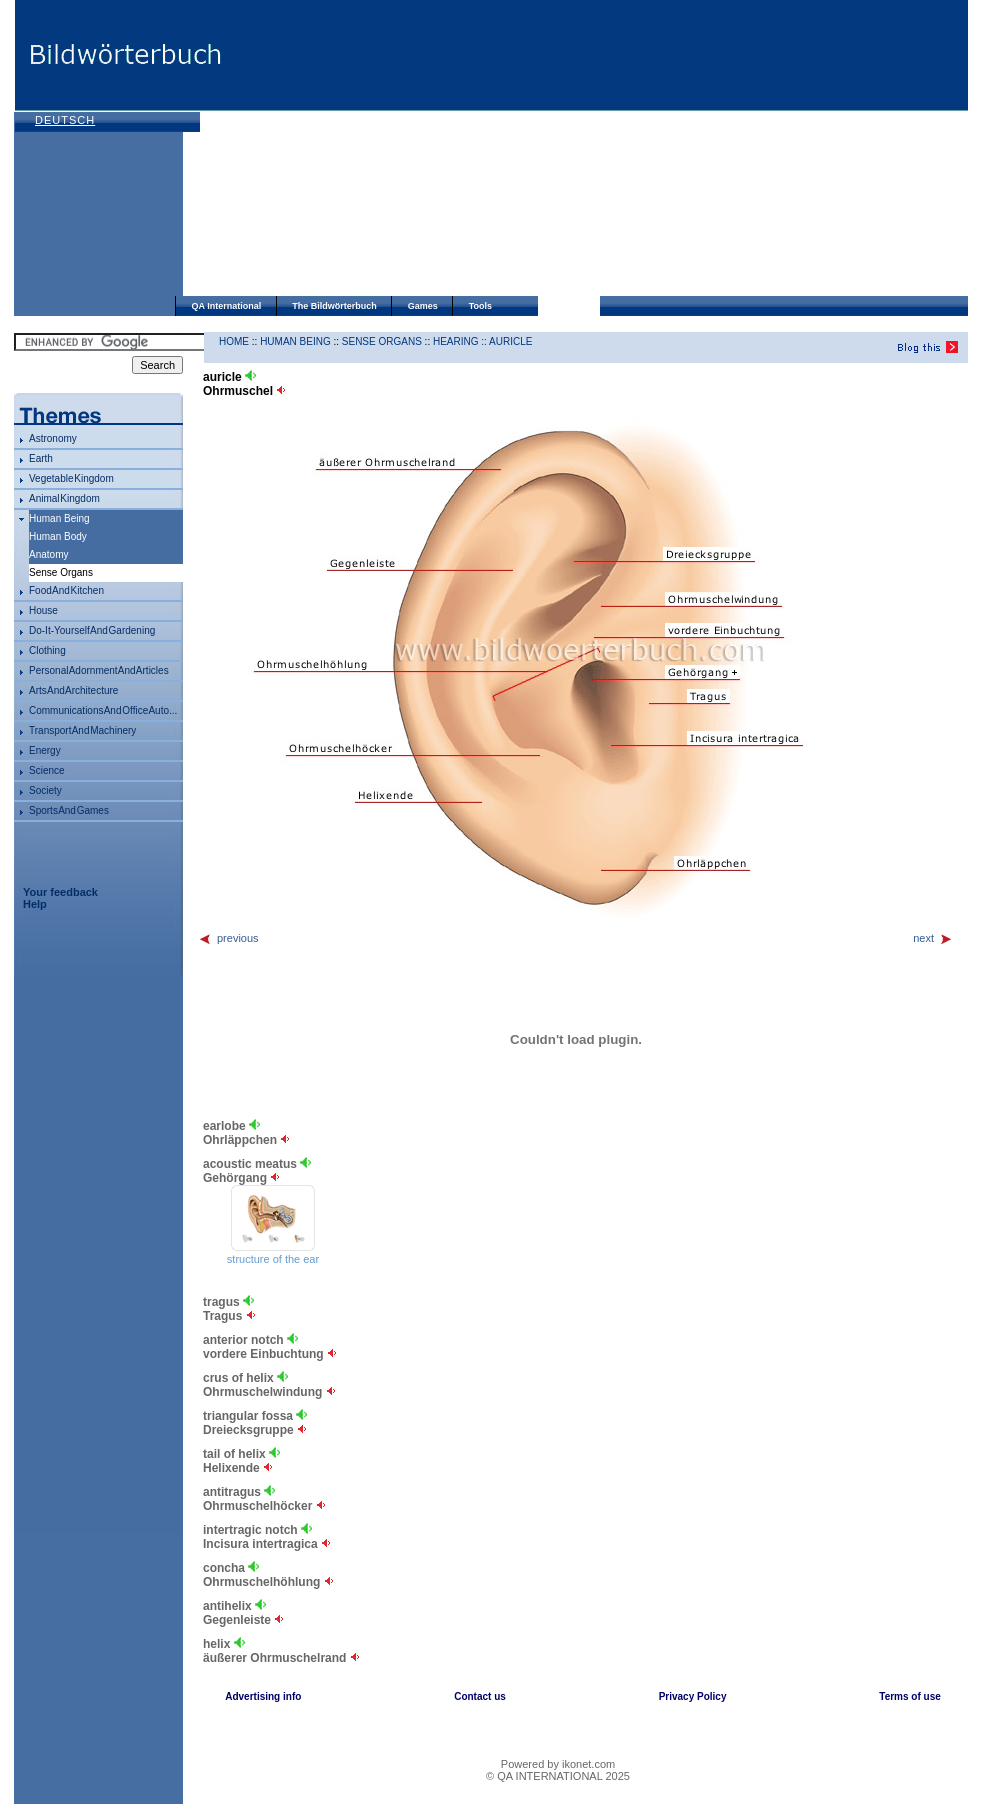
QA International (227, 306)
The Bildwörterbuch (334, 306)
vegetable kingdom (71, 478)
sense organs (382, 341)
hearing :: (461, 341)
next (933, 938)
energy (45, 750)
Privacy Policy (693, 1696)
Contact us (480, 1696)
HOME (234, 341)
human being (59, 518)
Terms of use (910, 1696)
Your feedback (60, 892)
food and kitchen (66, 590)
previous (228, 938)
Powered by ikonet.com (558, 1764)
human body (58, 536)
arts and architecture (73, 690)
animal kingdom (64, 498)
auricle (510, 341)
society (45, 790)
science (47, 770)
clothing (47, 650)
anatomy (48, 554)
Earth (41, 458)
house (43, 610)
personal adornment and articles (99, 670)
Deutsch (65, 120)
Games (423, 306)
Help (35, 904)
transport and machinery (82, 730)
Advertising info (263, 1696)
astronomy (53, 438)
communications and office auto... (103, 710)
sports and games (69, 810)
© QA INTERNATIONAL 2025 (558, 1776)
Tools (480, 306)
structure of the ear (273, 1259)
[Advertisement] (428, 150)
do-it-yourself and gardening (92, 630)
